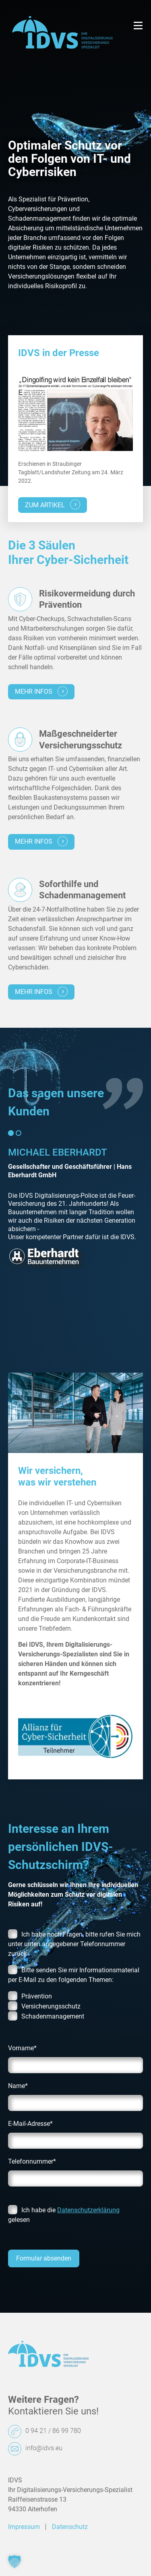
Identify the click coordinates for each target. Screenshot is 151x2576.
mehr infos (41, 691)
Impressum (24, 2527)
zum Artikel (52, 505)
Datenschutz (70, 2527)
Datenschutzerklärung (88, 2210)
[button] (14, 2561)
